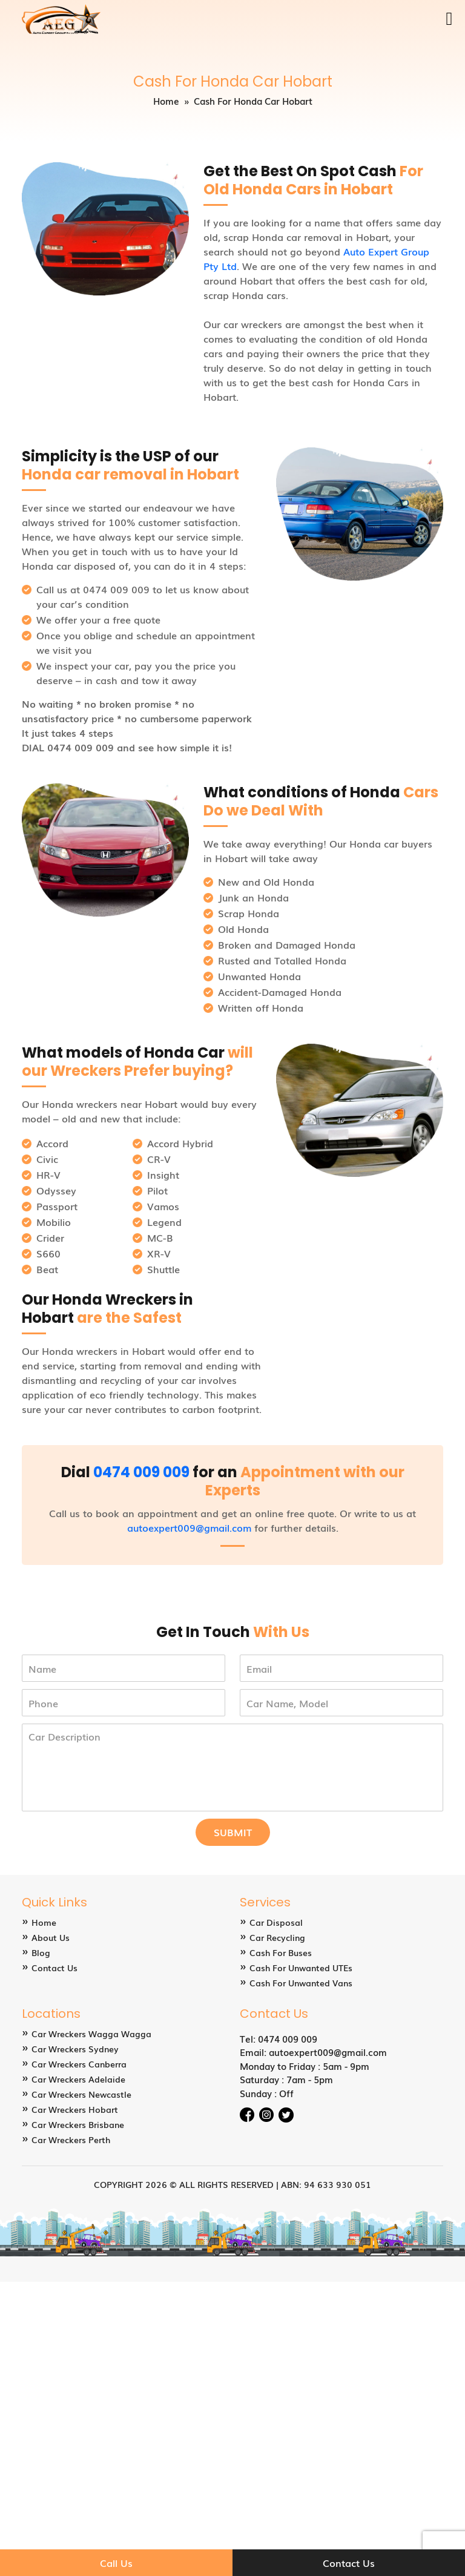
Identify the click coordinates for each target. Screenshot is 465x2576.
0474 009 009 (141, 1472)
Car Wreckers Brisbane (77, 2124)
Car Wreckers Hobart (74, 2109)
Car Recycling (277, 1937)
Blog (40, 1952)
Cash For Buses (280, 1952)
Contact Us (54, 1968)
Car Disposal (276, 1922)
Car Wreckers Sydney (75, 2049)
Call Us (116, 2562)
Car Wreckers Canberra (79, 2064)
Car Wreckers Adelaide (78, 2079)
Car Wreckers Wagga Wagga (91, 2034)
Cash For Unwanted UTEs (300, 1968)
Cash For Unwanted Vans (300, 1983)
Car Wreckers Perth (70, 2139)
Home (166, 100)
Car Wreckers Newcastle (81, 2094)
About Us (50, 1937)
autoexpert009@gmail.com (189, 1527)
